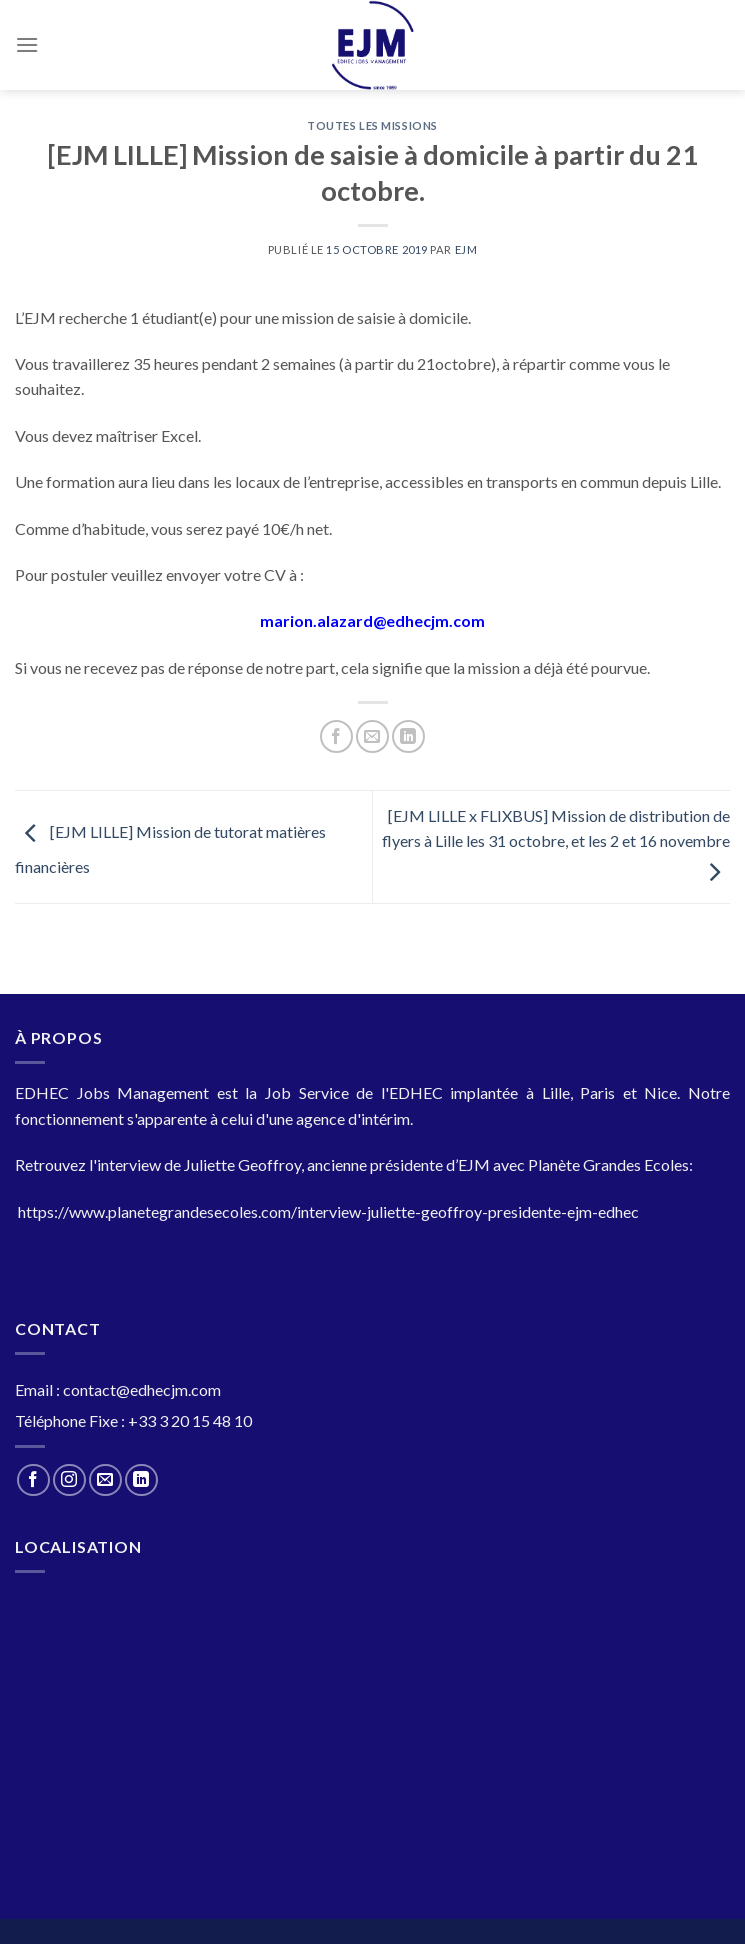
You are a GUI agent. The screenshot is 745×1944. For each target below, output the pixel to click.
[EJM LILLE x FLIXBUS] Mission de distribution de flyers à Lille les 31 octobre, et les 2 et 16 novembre (556, 843)
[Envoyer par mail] (372, 736)
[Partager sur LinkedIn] (408, 736)
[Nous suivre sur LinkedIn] (141, 1480)
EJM (466, 249)
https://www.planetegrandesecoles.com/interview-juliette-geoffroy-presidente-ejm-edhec (328, 1211)
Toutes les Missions (372, 125)
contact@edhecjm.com (142, 1389)
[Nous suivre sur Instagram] (69, 1480)
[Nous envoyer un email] (105, 1480)
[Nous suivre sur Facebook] (33, 1480)
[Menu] (27, 44)
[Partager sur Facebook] (336, 736)
